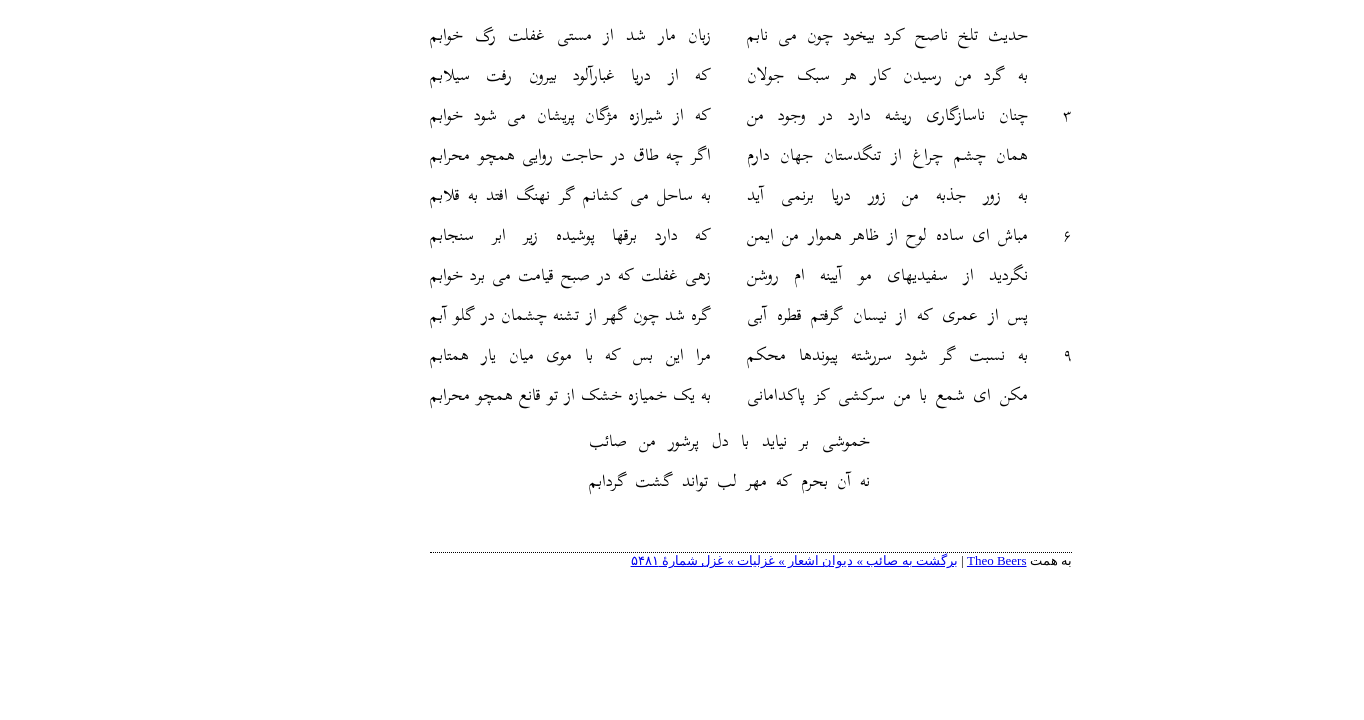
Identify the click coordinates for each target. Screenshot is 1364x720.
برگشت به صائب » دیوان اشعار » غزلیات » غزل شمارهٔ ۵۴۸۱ (725, 560)
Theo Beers (928, 560)
